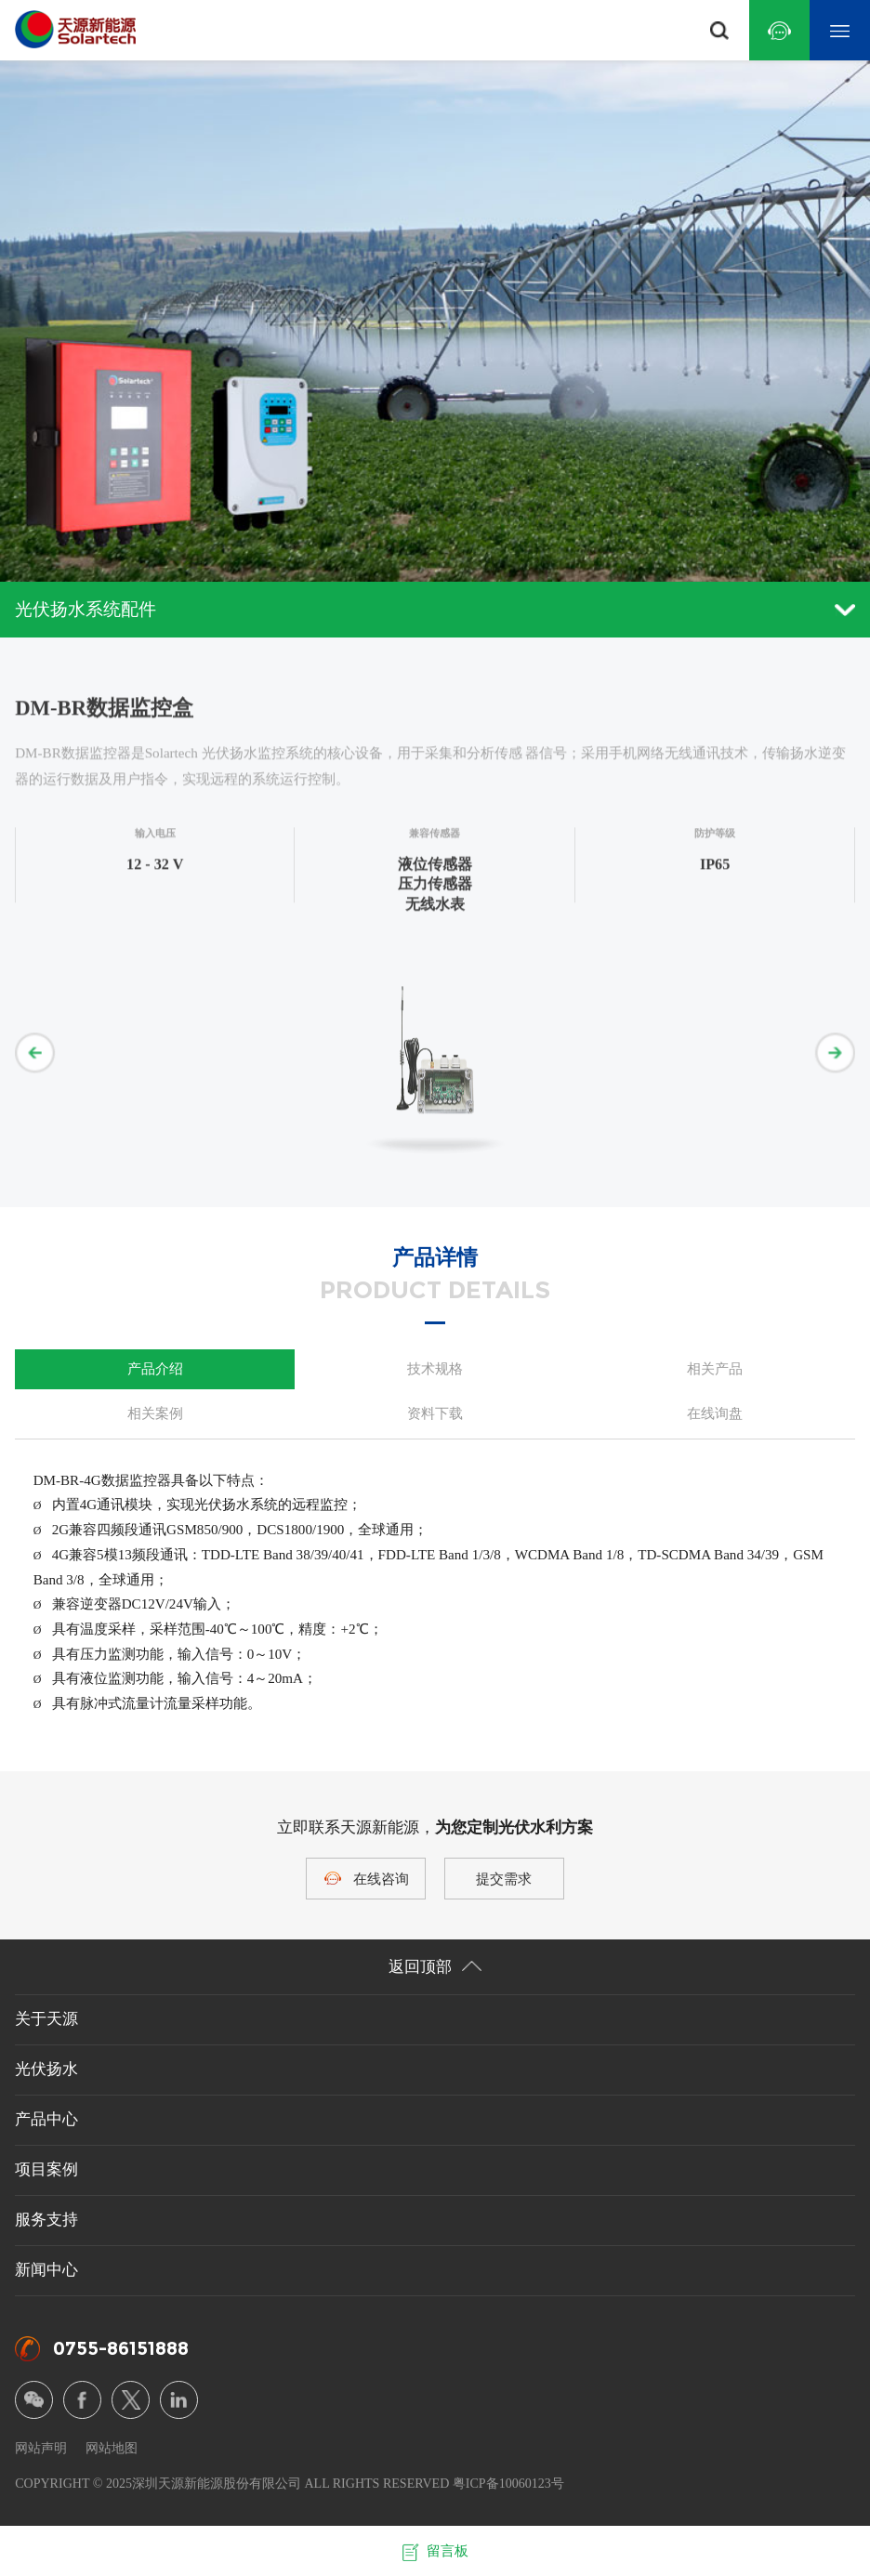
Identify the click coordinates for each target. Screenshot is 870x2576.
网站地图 (112, 2447)
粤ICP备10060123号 (508, 2483)
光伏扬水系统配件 (435, 609)
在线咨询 (381, 1879)
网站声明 (41, 2447)
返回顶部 (435, 1967)
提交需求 (504, 1879)
